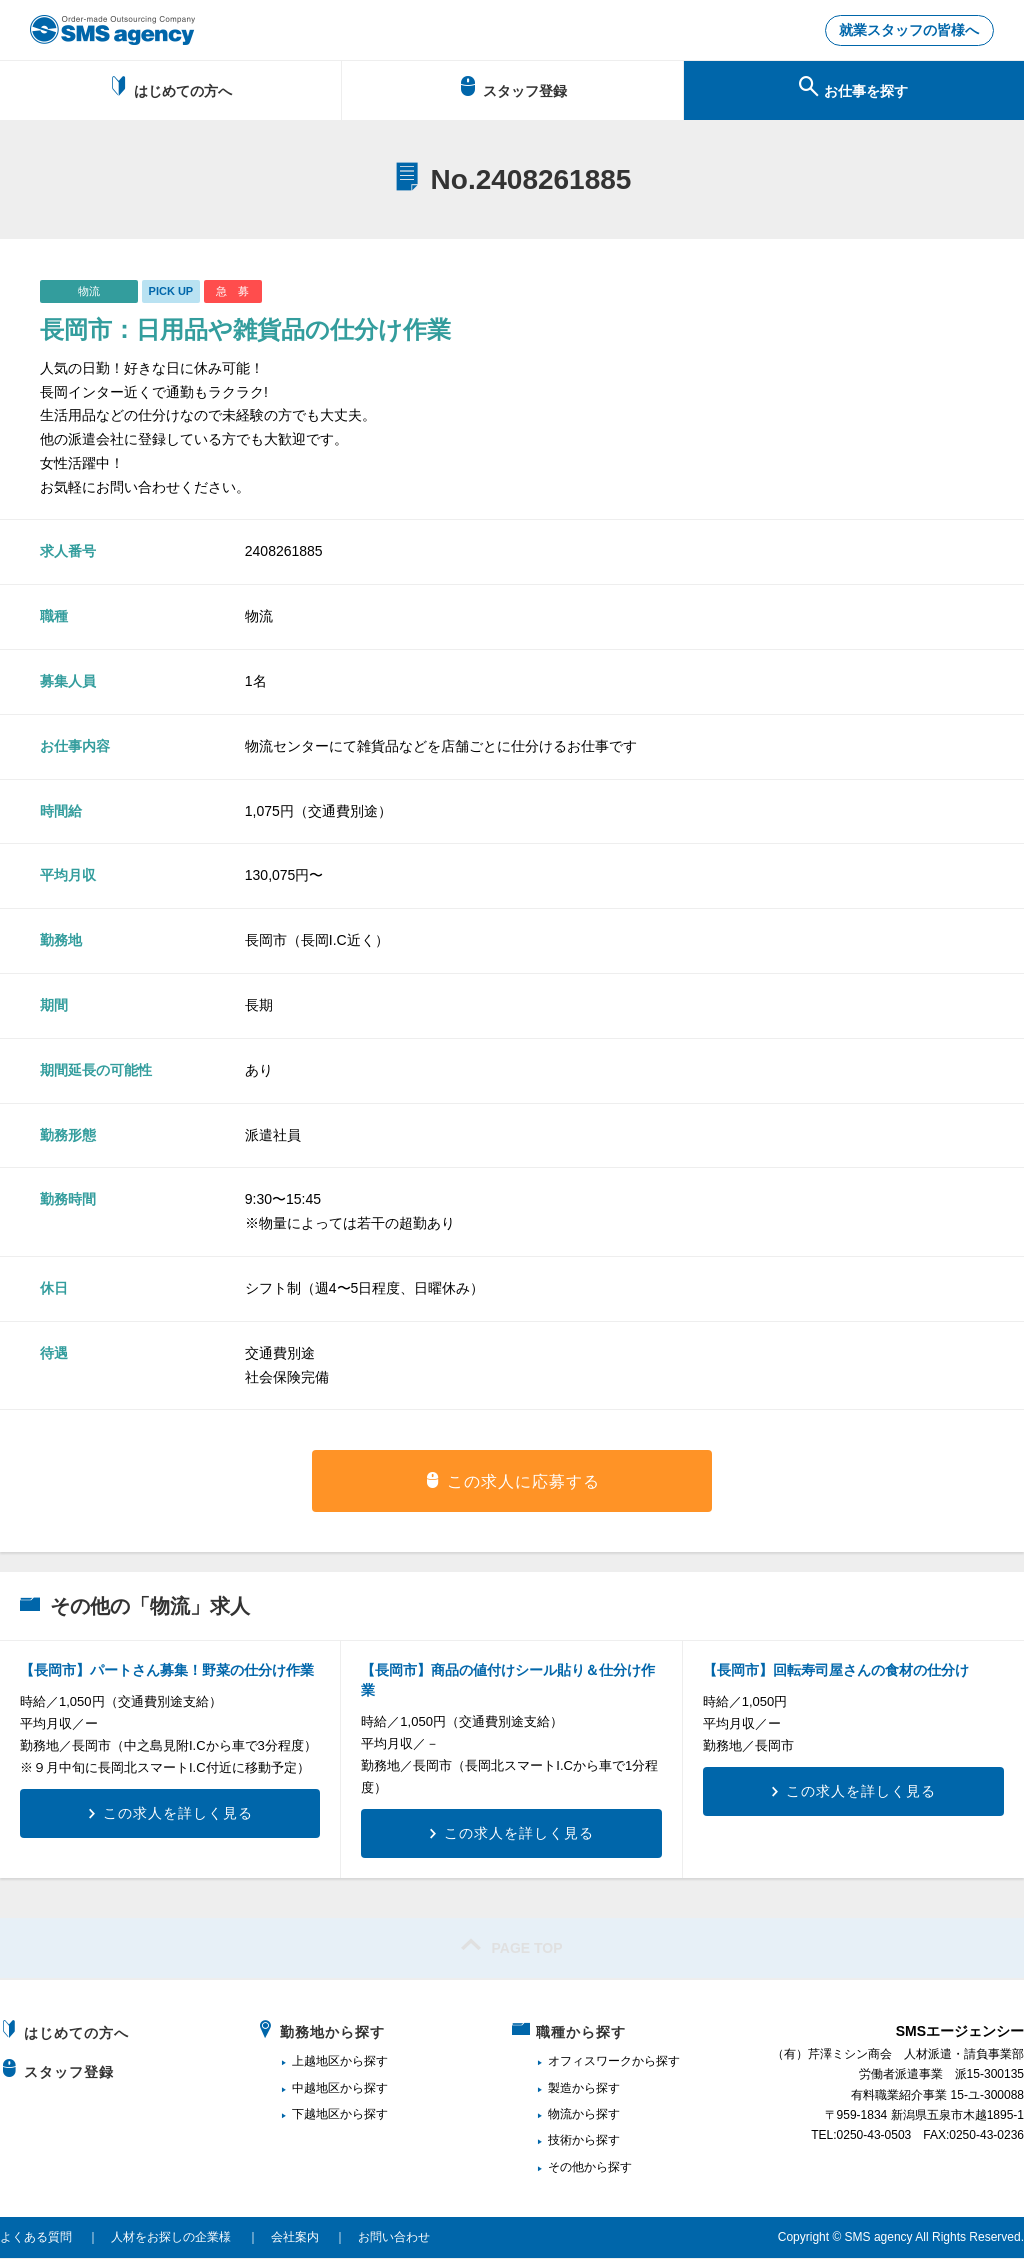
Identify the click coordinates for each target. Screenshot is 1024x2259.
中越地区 (316, 2089)
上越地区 (316, 2062)
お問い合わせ (394, 2238)
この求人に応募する (523, 1482)
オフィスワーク (590, 2062)
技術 (560, 2141)
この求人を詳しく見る (178, 1814)
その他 (566, 2168)
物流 (560, 2115)
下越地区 (316, 2115)
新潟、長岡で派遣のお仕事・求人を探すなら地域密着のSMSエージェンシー (112, 30)
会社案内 (295, 2238)
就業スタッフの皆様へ (909, 31)
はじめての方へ (170, 88)
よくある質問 (36, 2238)
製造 (560, 2089)
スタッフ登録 (512, 88)
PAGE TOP (511, 1946)
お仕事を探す (853, 88)
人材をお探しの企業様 (171, 2238)
